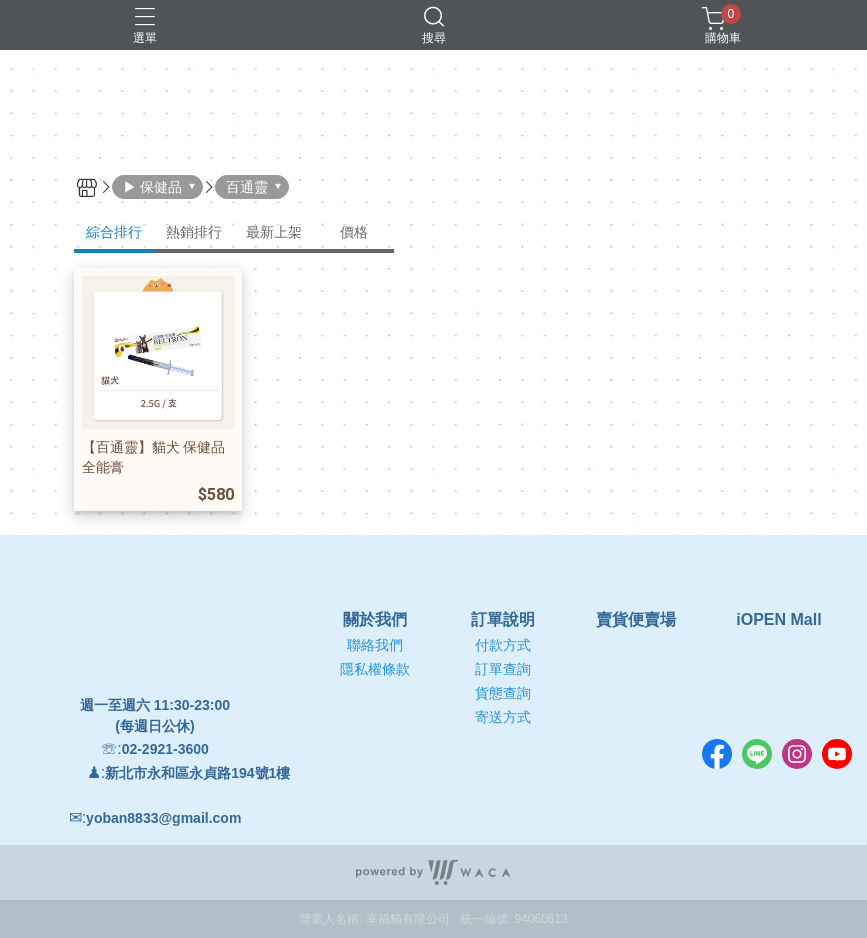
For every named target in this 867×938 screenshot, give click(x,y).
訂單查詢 (503, 669)
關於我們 (375, 620)
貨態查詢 (503, 693)
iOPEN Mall (778, 620)
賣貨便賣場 (636, 620)
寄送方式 (503, 717)
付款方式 (503, 645)
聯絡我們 (375, 645)
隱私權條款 (375, 669)
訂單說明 (503, 620)
